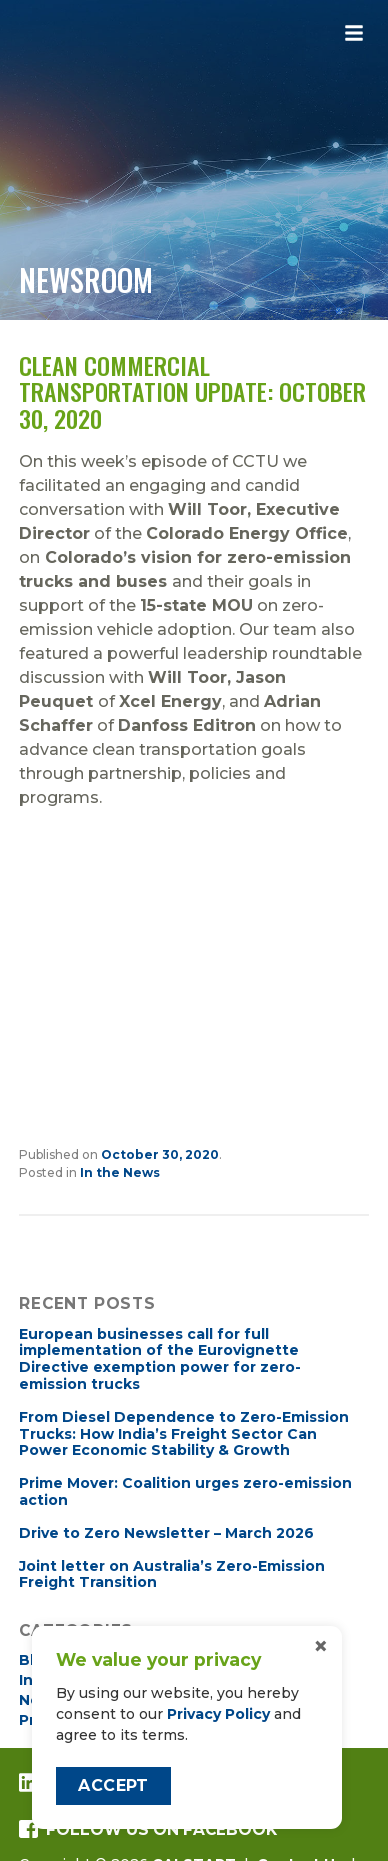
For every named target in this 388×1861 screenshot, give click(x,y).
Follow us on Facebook (147, 1829)
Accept (113, 1785)
